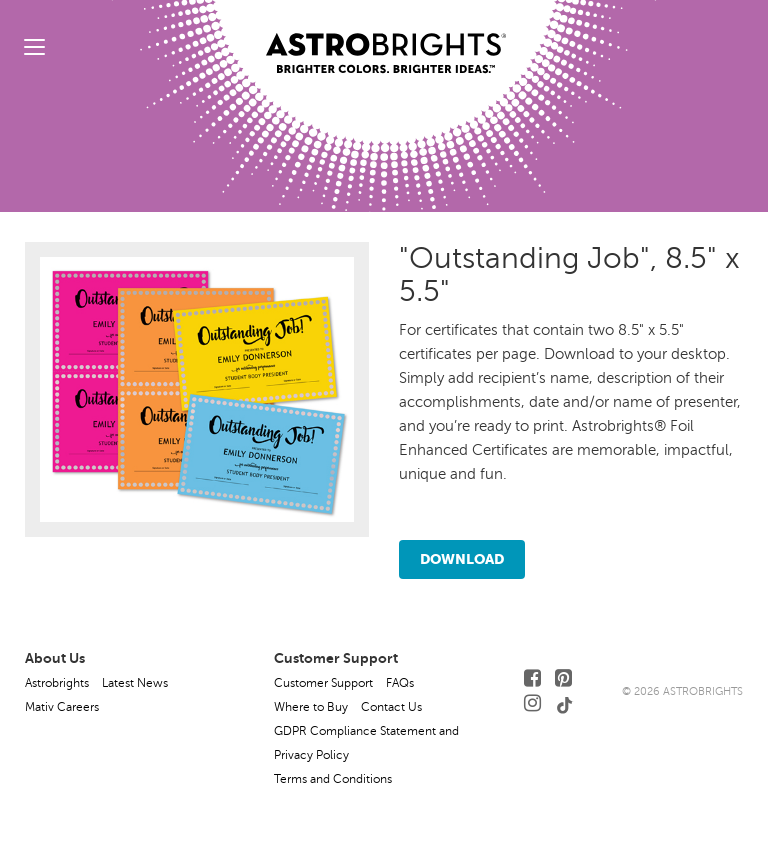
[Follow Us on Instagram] (532, 703)
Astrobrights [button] (57, 683)
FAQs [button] (400, 683)
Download (462, 559)
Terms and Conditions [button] (333, 779)
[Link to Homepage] (386, 37)
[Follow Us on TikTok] (565, 703)
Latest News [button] (135, 683)
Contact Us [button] (391, 707)
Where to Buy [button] (311, 707)
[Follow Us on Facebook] (532, 678)
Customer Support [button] (323, 683)
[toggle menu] (34, 46)
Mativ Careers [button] (62, 707)
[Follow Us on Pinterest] (563, 678)
